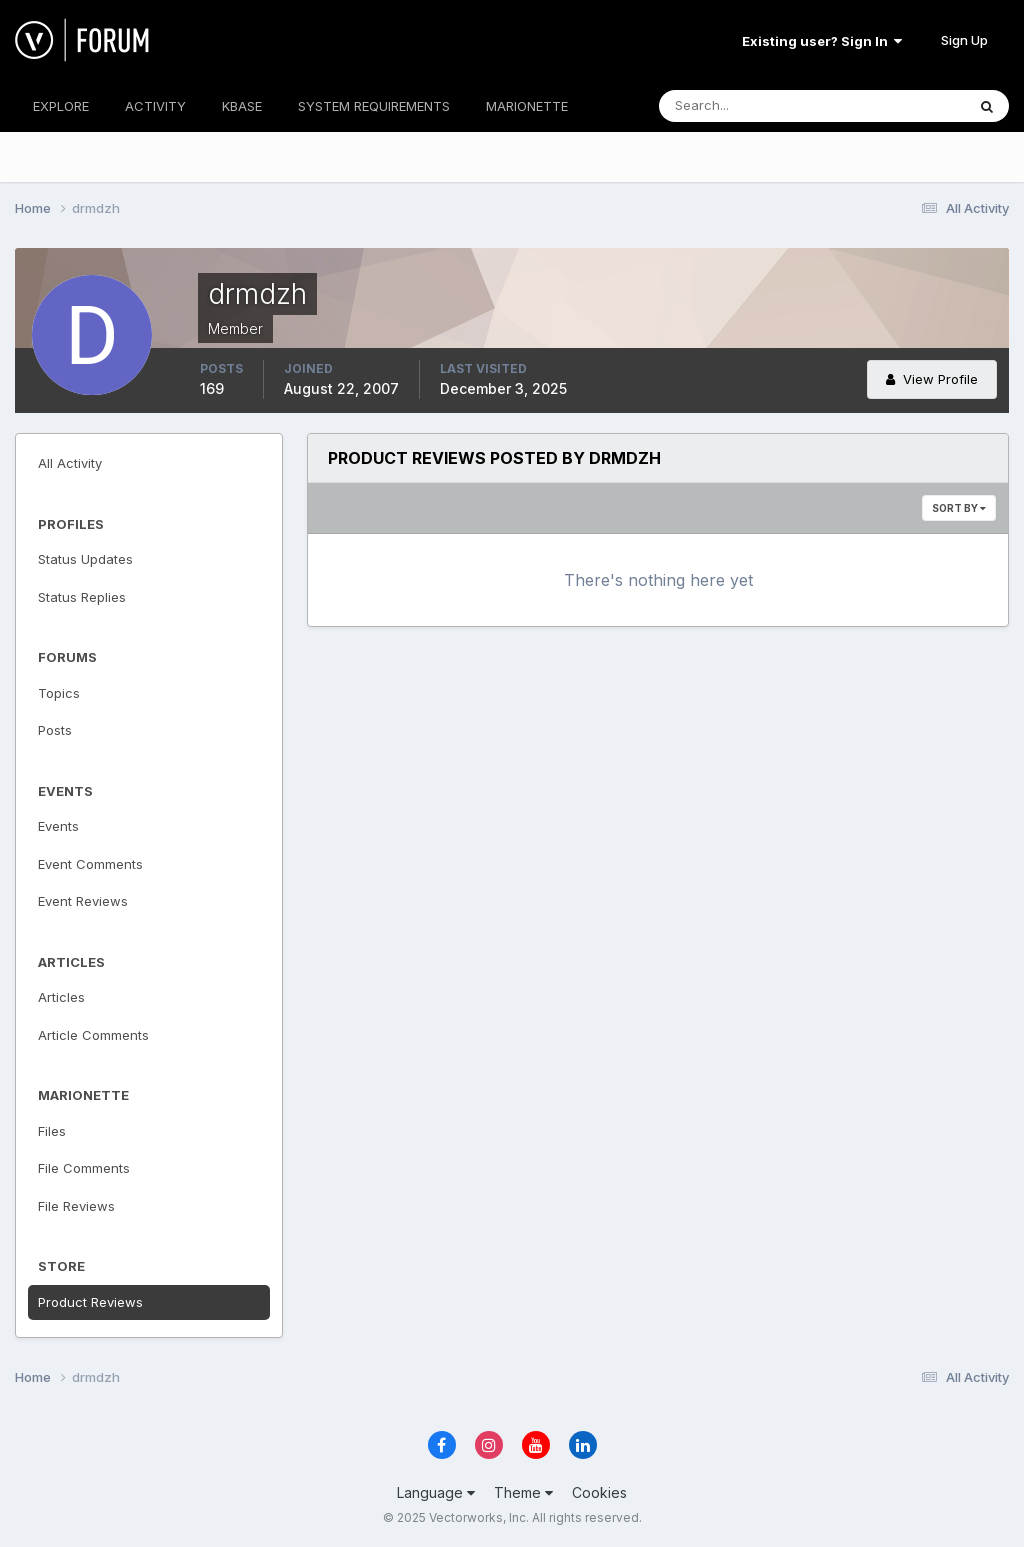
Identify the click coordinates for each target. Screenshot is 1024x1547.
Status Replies (82, 597)
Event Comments (90, 864)
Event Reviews (83, 901)
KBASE (242, 106)
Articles (61, 997)
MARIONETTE (527, 106)
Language (436, 1492)
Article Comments (93, 1035)
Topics (59, 693)
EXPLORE (61, 106)
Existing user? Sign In (822, 41)
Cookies (599, 1492)
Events (58, 826)
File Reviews (76, 1206)
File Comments (84, 1168)
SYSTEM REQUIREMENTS (374, 106)
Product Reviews (90, 1302)
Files (52, 1131)
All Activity (70, 463)
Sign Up (964, 40)
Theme (523, 1492)
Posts (55, 730)
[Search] (747, 106)
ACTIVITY (155, 106)
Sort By (959, 508)
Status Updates (85, 559)
